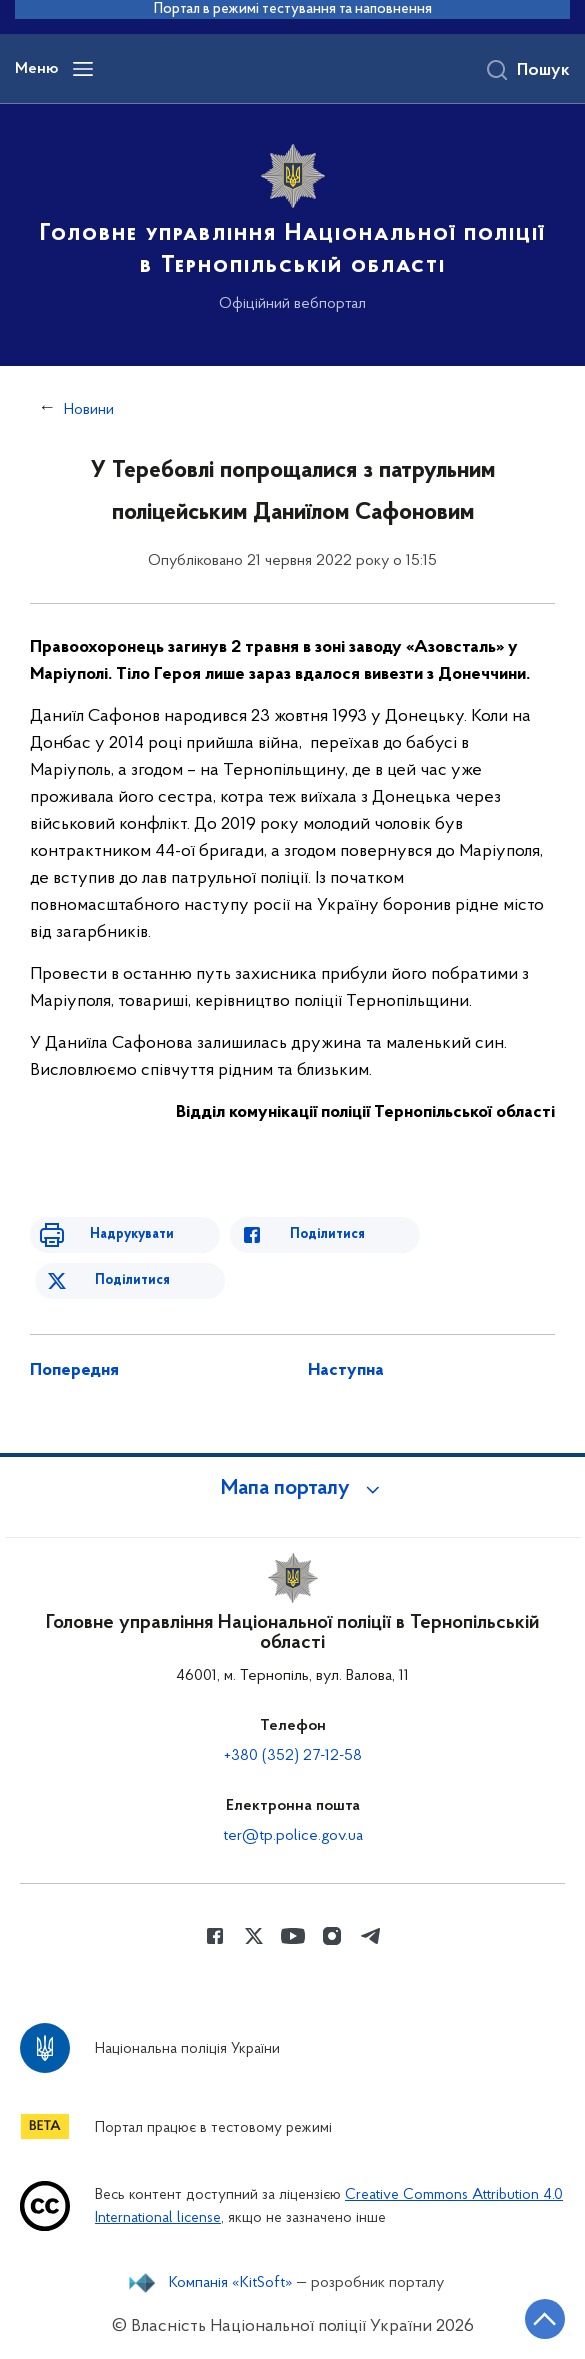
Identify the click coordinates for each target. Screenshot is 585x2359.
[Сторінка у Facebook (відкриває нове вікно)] (215, 1936)
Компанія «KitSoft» (231, 2283)
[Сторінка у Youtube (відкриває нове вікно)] (293, 1936)
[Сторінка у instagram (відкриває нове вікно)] (332, 1936)
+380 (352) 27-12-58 (293, 1756)
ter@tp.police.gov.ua (293, 1836)
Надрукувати (132, 1234)
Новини (89, 410)
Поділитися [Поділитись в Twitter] (132, 1280)
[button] (293, 1489)
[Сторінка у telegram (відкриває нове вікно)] (371, 1936)
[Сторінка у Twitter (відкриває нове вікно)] (254, 1936)
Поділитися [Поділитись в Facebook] (327, 1234)
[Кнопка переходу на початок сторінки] (545, 2319)
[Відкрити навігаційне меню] (83, 69)
